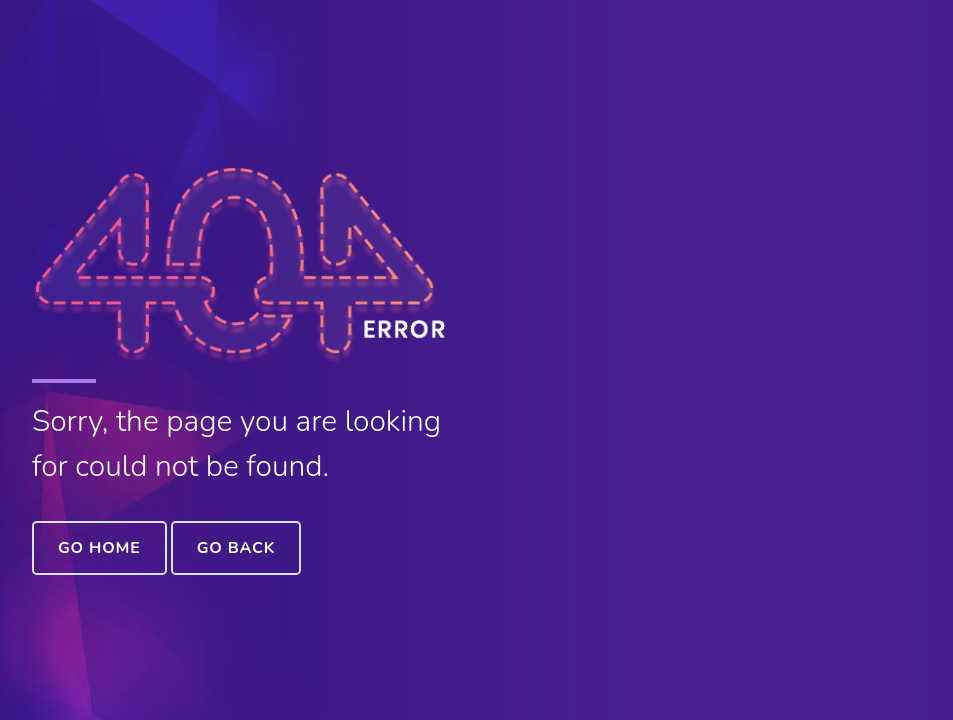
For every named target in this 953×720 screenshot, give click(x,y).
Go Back (236, 548)
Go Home (99, 548)
